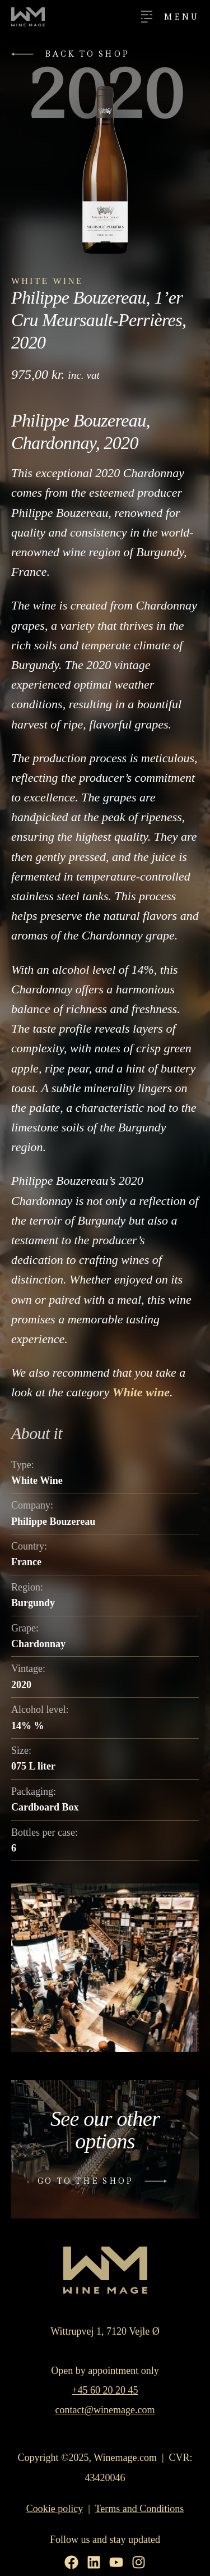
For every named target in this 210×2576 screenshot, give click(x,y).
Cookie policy (54, 2508)
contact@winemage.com (105, 2409)
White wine (141, 1392)
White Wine (47, 281)
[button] (73, 54)
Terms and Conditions (139, 2508)
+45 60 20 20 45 (105, 2390)
